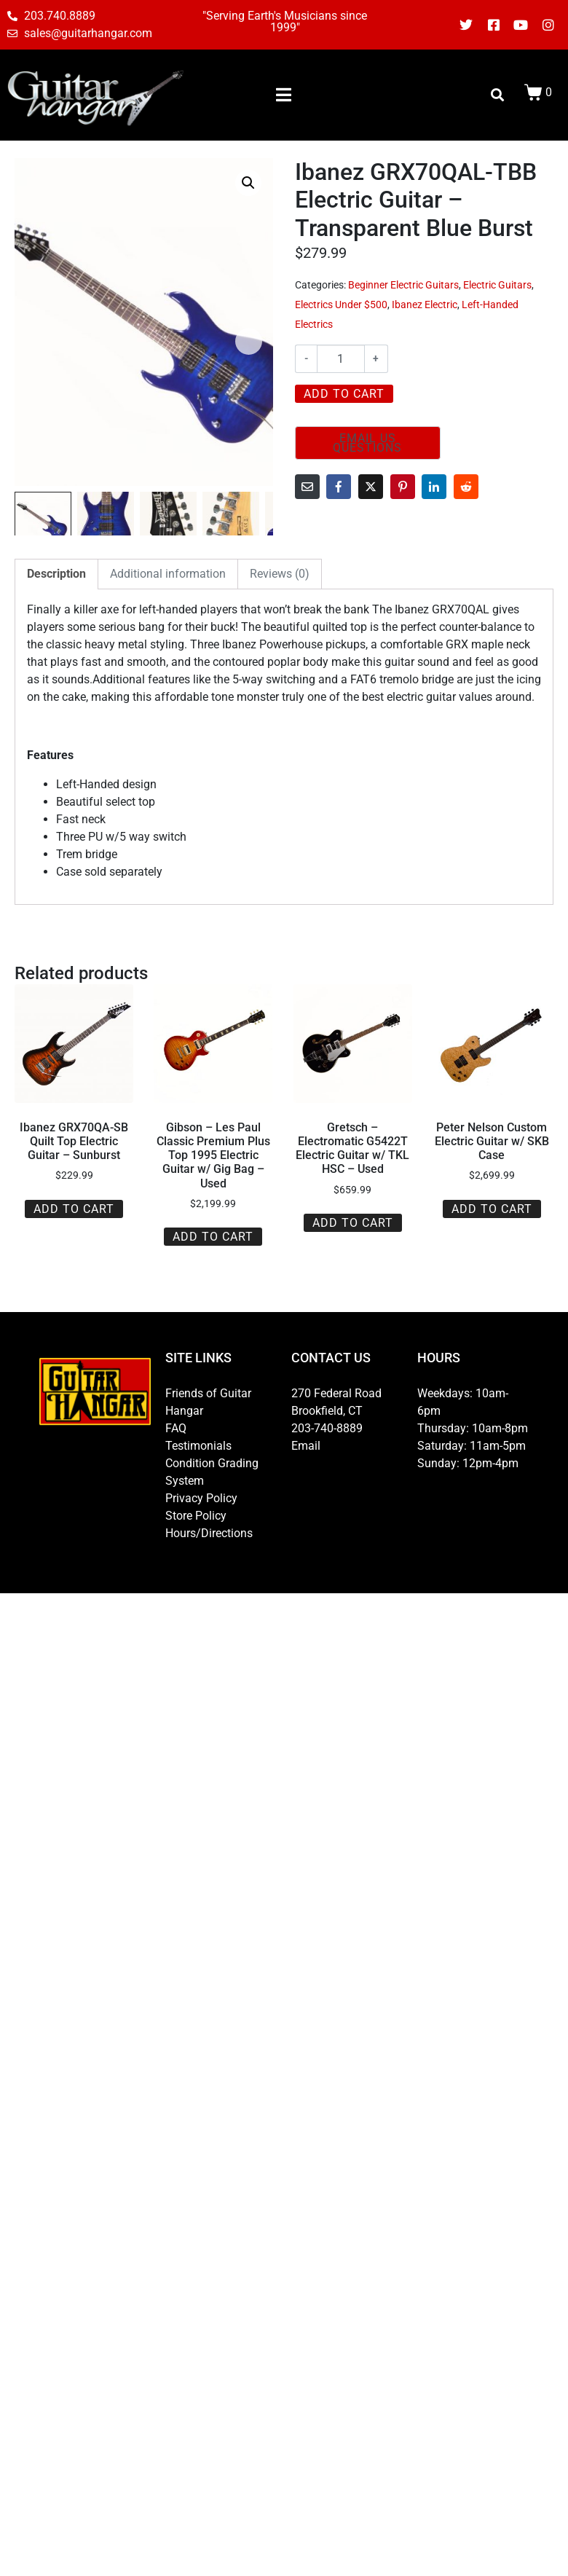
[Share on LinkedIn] (434, 486)
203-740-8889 (327, 1428)
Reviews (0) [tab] (279, 574)
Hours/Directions (209, 1533)
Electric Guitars (497, 285)
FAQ (175, 1428)
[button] (248, 183)
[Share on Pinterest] (402, 486)
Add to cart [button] (73, 1209)
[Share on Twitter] (370, 486)
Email (305, 1446)
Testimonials (198, 1446)
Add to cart (344, 394)
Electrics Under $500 (341, 304)
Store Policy (195, 1516)
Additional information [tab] (168, 574)
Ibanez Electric (424, 304)
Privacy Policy (201, 1498)
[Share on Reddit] (466, 486)
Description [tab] (56, 574)
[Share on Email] (307, 486)
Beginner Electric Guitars (403, 285)
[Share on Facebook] (338, 486)
